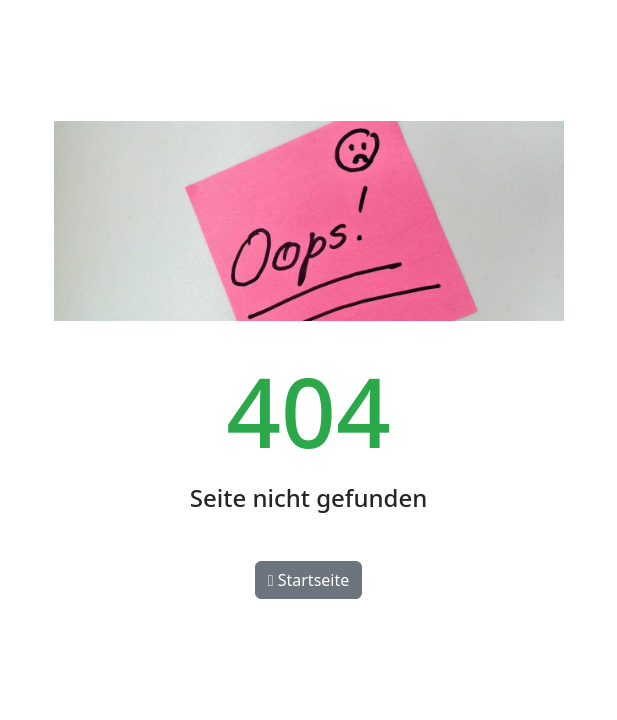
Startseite (309, 580)
